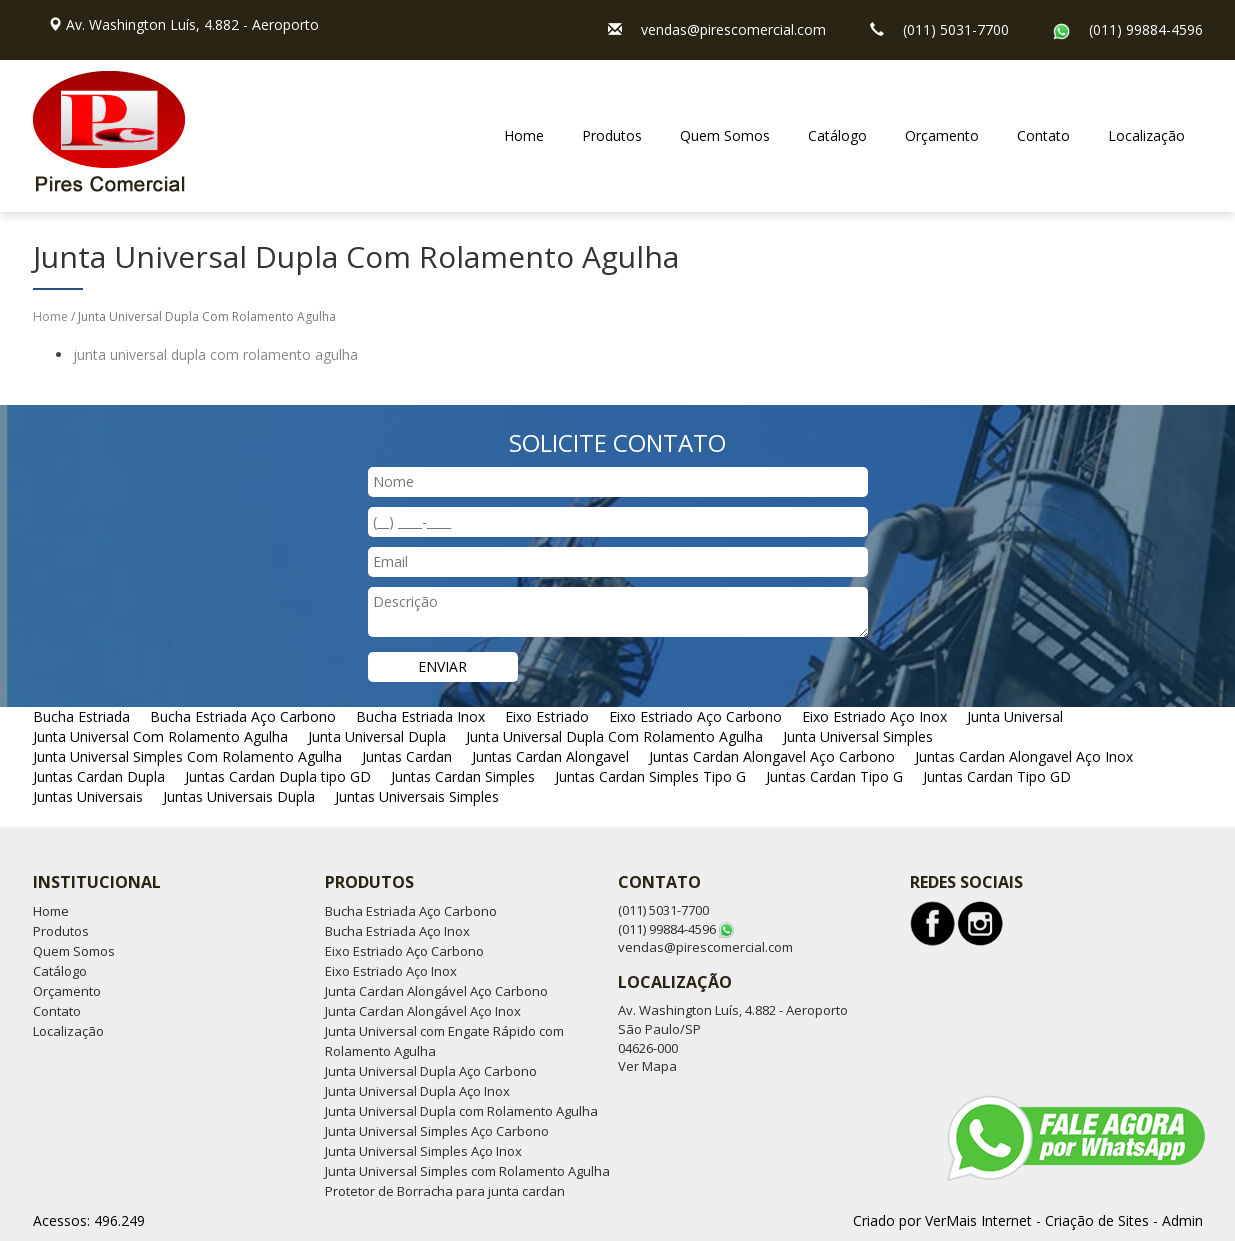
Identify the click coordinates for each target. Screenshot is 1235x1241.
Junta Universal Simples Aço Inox (423, 1151)
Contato (1043, 135)
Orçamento (942, 135)
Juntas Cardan (407, 756)
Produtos (612, 135)
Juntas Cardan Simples (463, 776)
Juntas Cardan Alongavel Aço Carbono (772, 756)
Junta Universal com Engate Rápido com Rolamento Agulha (444, 1041)
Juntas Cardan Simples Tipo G (650, 776)
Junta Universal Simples (858, 736)
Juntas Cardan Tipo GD (997, 776)
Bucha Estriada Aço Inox (397, 931)
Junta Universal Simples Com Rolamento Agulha (187, 756)
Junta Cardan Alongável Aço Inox (423, 1011)
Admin (1182, 1220)
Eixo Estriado (547, 716)
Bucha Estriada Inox (420, 716)
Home (524, 135)
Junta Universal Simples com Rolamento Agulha (467, 1171)
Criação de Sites (1097, 1220)
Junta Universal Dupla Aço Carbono (431, 1071)
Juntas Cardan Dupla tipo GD (278, 776)
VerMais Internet (978, 1220)
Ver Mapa (647, 1066)
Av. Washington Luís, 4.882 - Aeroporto (192, 24)
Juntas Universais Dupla (239, 796)
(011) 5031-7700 (956, 29)
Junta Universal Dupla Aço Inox (417, 1091)
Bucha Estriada (81, 716)
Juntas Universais (88, 796)
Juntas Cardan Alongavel (550, 756)
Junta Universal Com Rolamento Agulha (160, 736)
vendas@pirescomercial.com (733, 29)
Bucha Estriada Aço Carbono (243, 716)
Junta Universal (1015, 716)
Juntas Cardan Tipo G (834, 776)
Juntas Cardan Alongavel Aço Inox (1024, 756)
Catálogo (837, 135)
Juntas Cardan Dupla (99, 776)
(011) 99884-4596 (1146, 29)
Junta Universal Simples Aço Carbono (437, 1131)
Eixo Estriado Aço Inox (874, 716)
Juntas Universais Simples (417, 796)
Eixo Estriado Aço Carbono (695, 716)
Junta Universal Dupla (377, 736)
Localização (1146, 135)
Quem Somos (725, 135)
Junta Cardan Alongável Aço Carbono (436, 991)
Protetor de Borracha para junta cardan (445, 1191)
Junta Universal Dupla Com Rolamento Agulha (614, 736)
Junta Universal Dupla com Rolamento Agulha (461, 1111)
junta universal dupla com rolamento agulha (215, 354)
